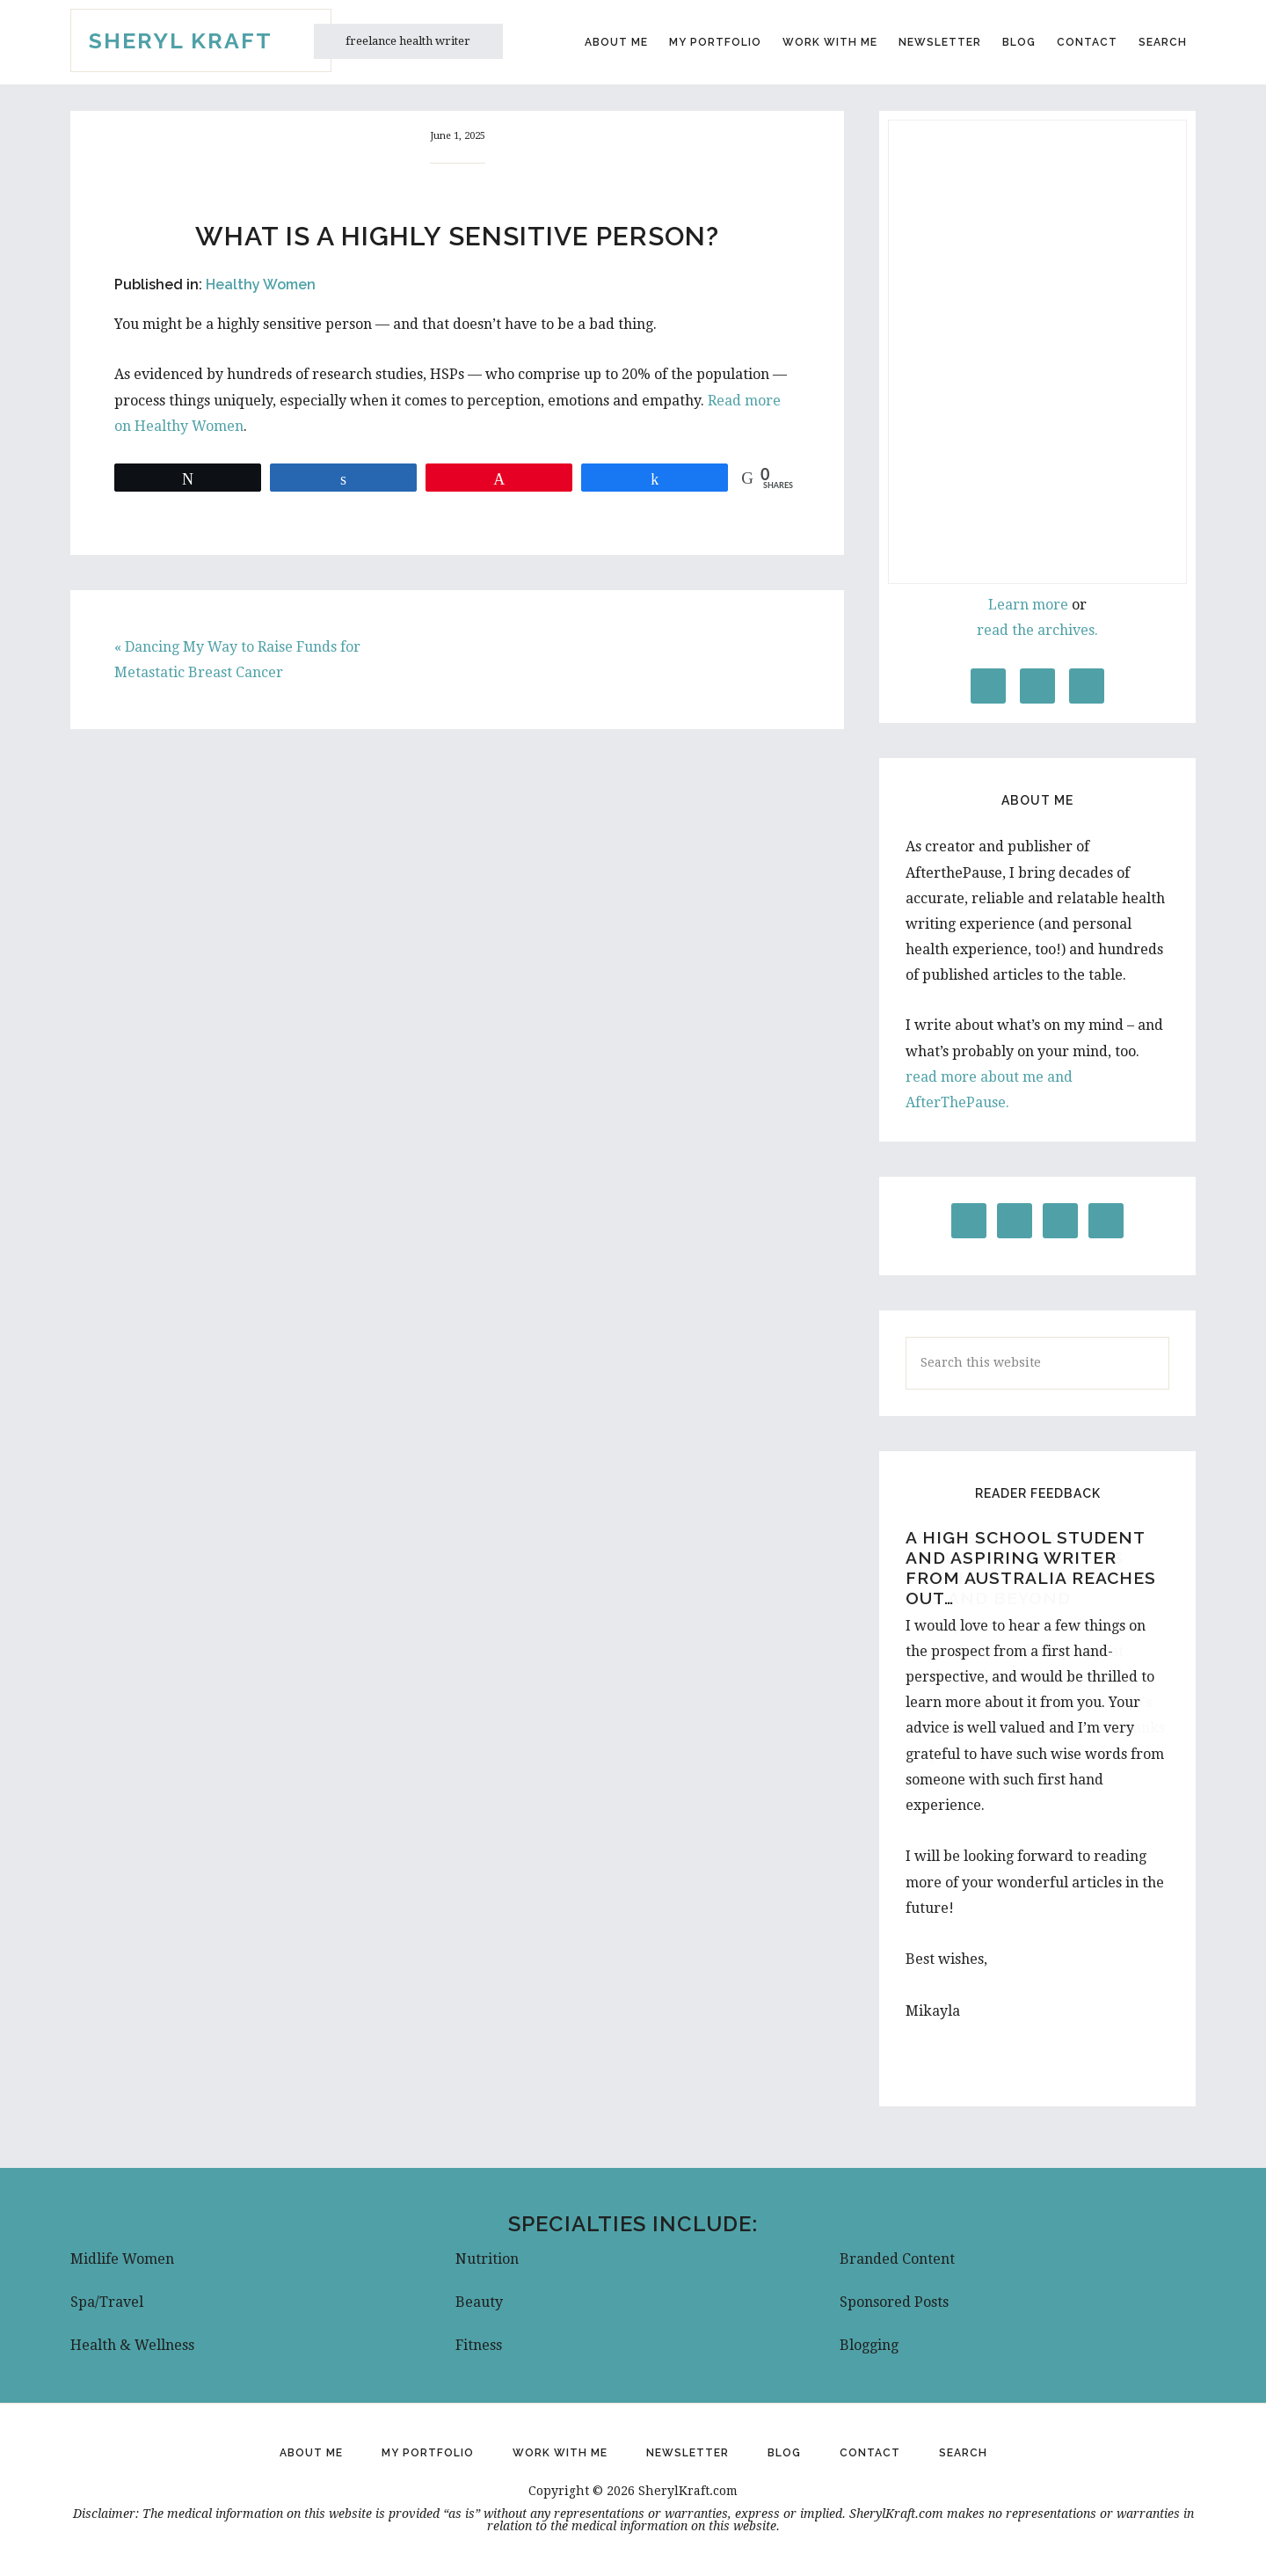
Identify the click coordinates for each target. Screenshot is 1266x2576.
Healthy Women (261, 284)
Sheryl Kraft (181, 40)
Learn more (1028, 604)
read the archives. (1037, 630)
